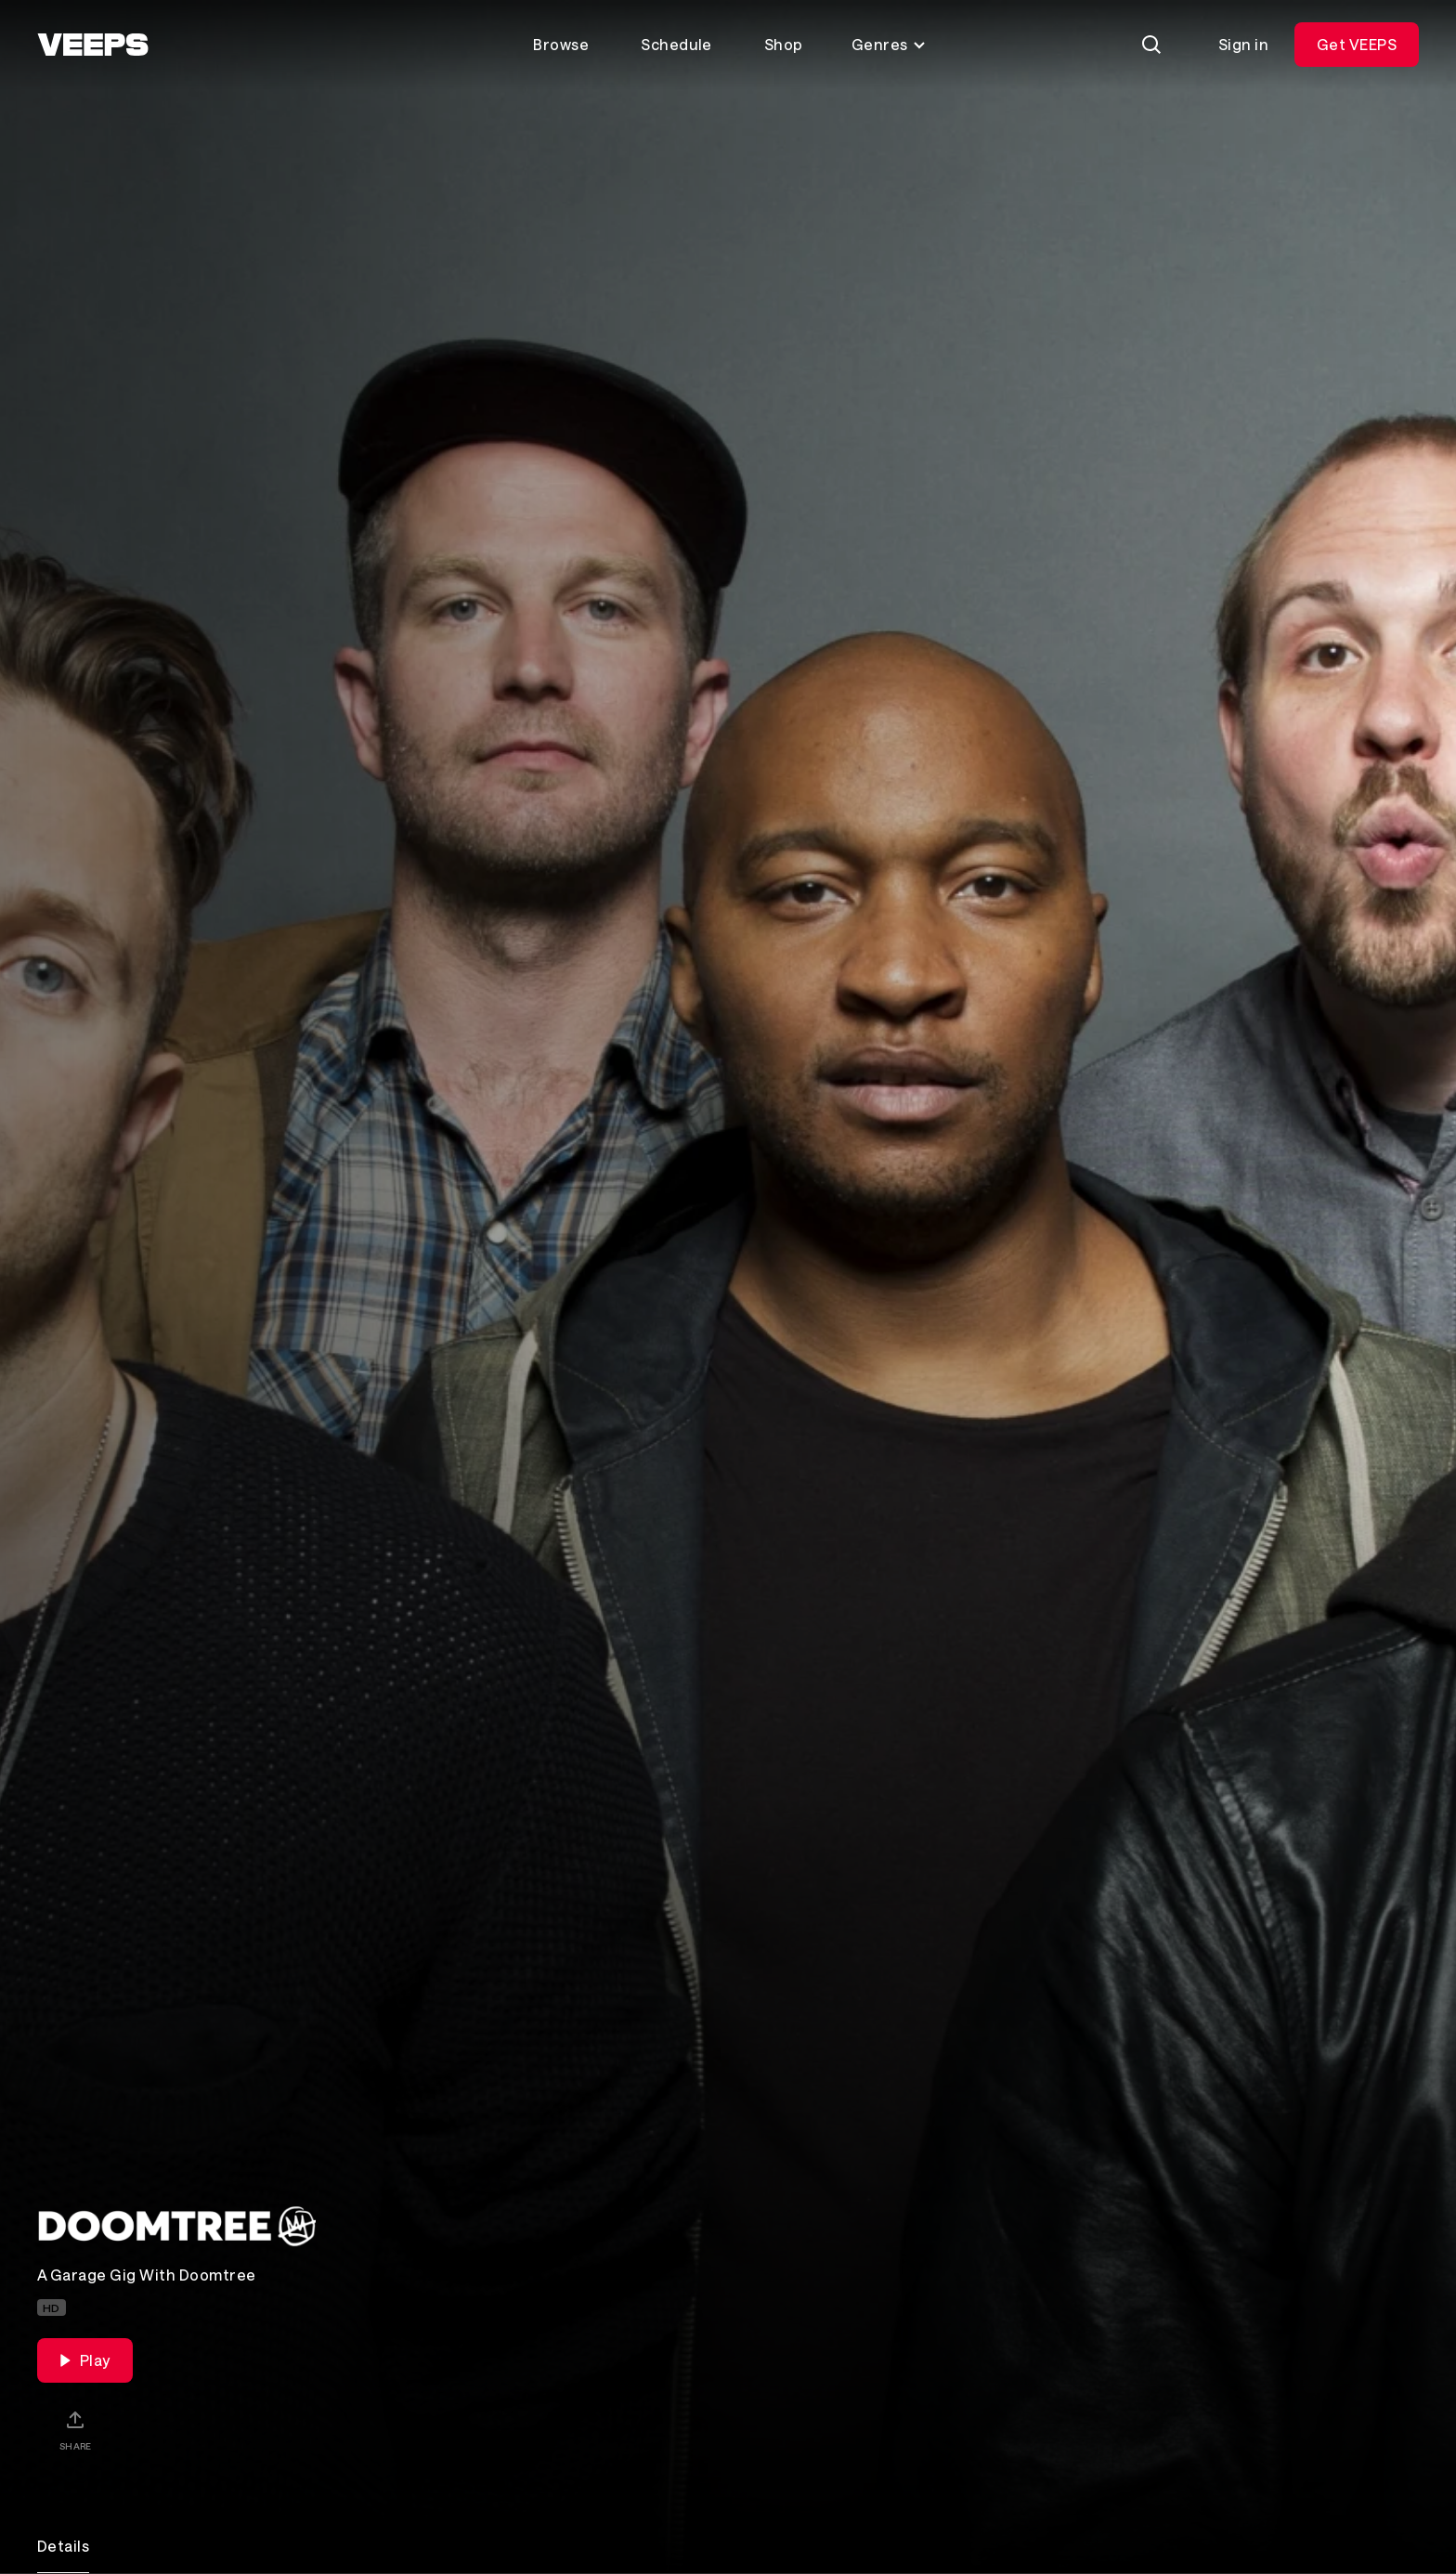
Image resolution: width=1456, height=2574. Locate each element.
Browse (561, 44)
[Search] (1151, 44)
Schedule (676, 44)
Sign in (1243, 44)
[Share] (75, 2430)
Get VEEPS (1357, 44)
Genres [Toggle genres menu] (889, 44)
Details (63, 2545)
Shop (783, 44)
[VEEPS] (93, 44)
